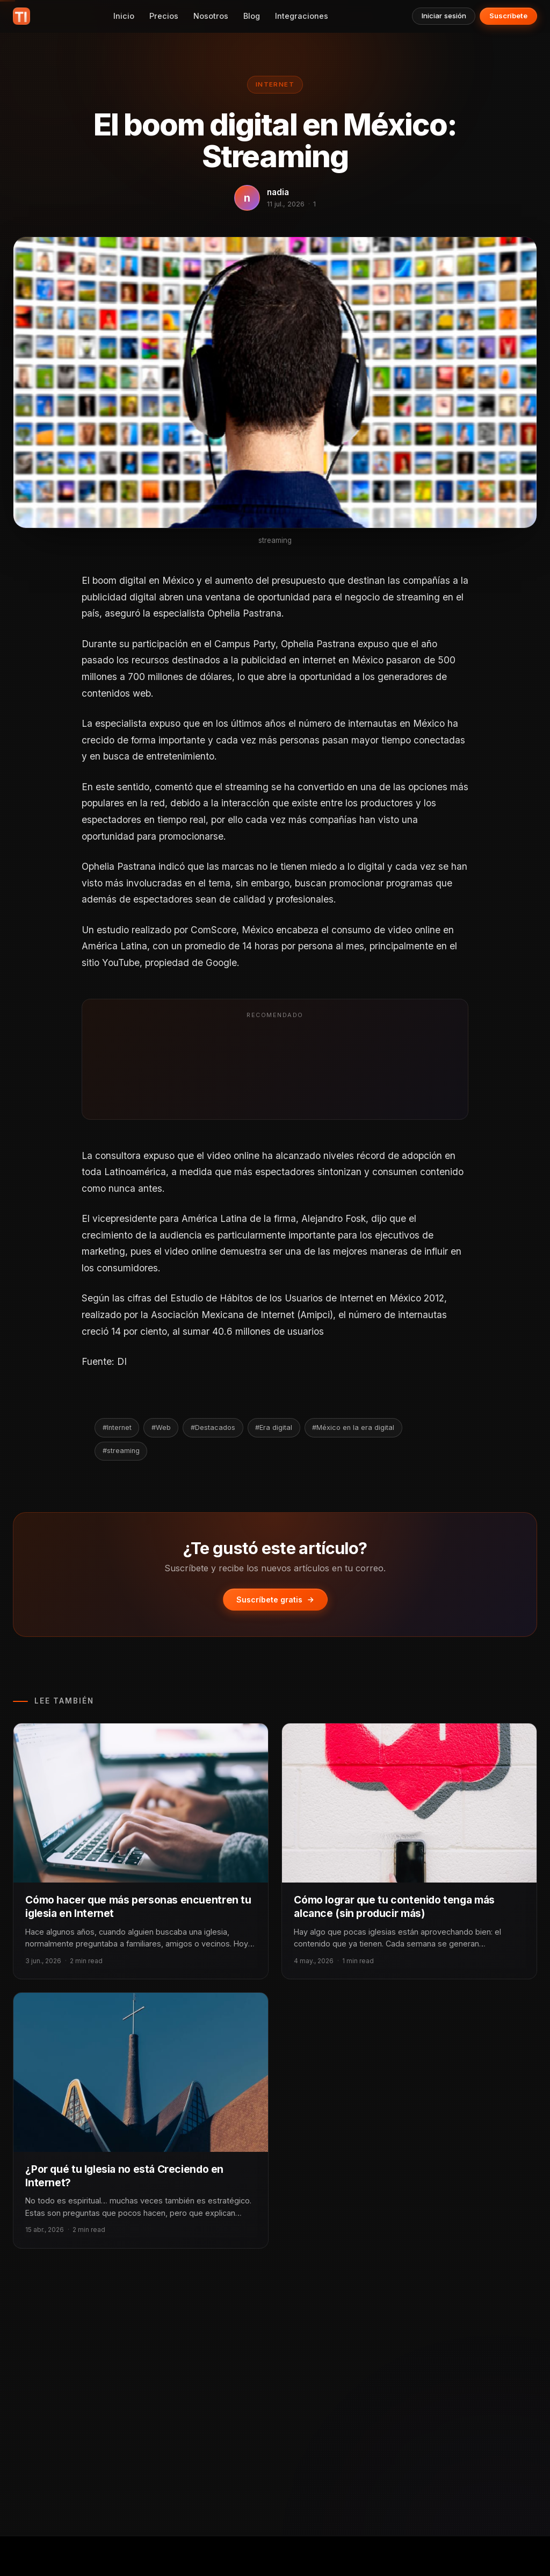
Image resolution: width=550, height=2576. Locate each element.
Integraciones (301, 15)
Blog (251, 15)
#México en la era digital (353, 1427)
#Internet (117, 1427)
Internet (275, 84)
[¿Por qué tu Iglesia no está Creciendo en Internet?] (140, 2072)
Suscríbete (508, 15)
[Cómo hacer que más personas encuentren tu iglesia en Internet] (140, 1803)
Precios (163, 15)
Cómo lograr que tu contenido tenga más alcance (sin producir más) (394, 1906)
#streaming (121, 1451)
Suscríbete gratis (275, 1599)
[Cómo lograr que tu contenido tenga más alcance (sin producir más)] (409, 1803)
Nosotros (210, 15)
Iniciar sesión (444, 15)
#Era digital (273, 1427)
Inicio (123, 15)
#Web (161, 1427)
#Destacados (213, 1427)
